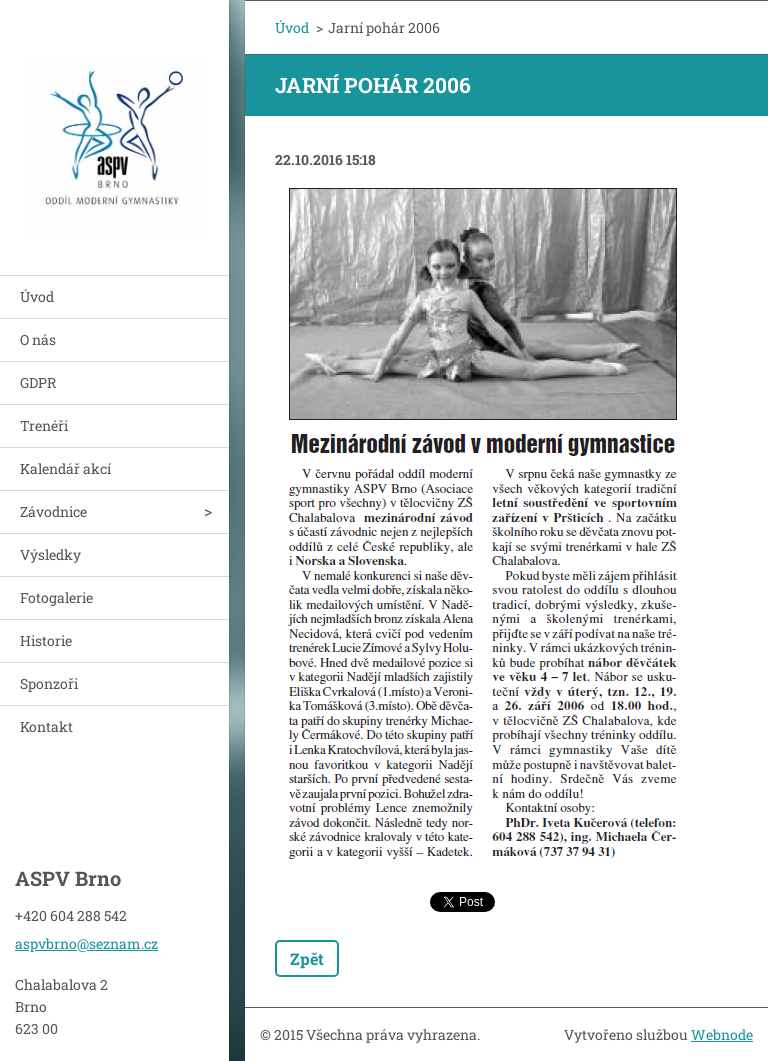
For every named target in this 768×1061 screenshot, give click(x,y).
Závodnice (53, 511)
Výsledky (50, 554)
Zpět (307, 958)
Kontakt (46, 726)
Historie (46, 640)
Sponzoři (49, 683)
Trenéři (44, 425)
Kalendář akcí (65, 468)
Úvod (37, 296)
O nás (38, 339)
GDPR (38, 382)
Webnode (722, 1034)
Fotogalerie (56, 597)
